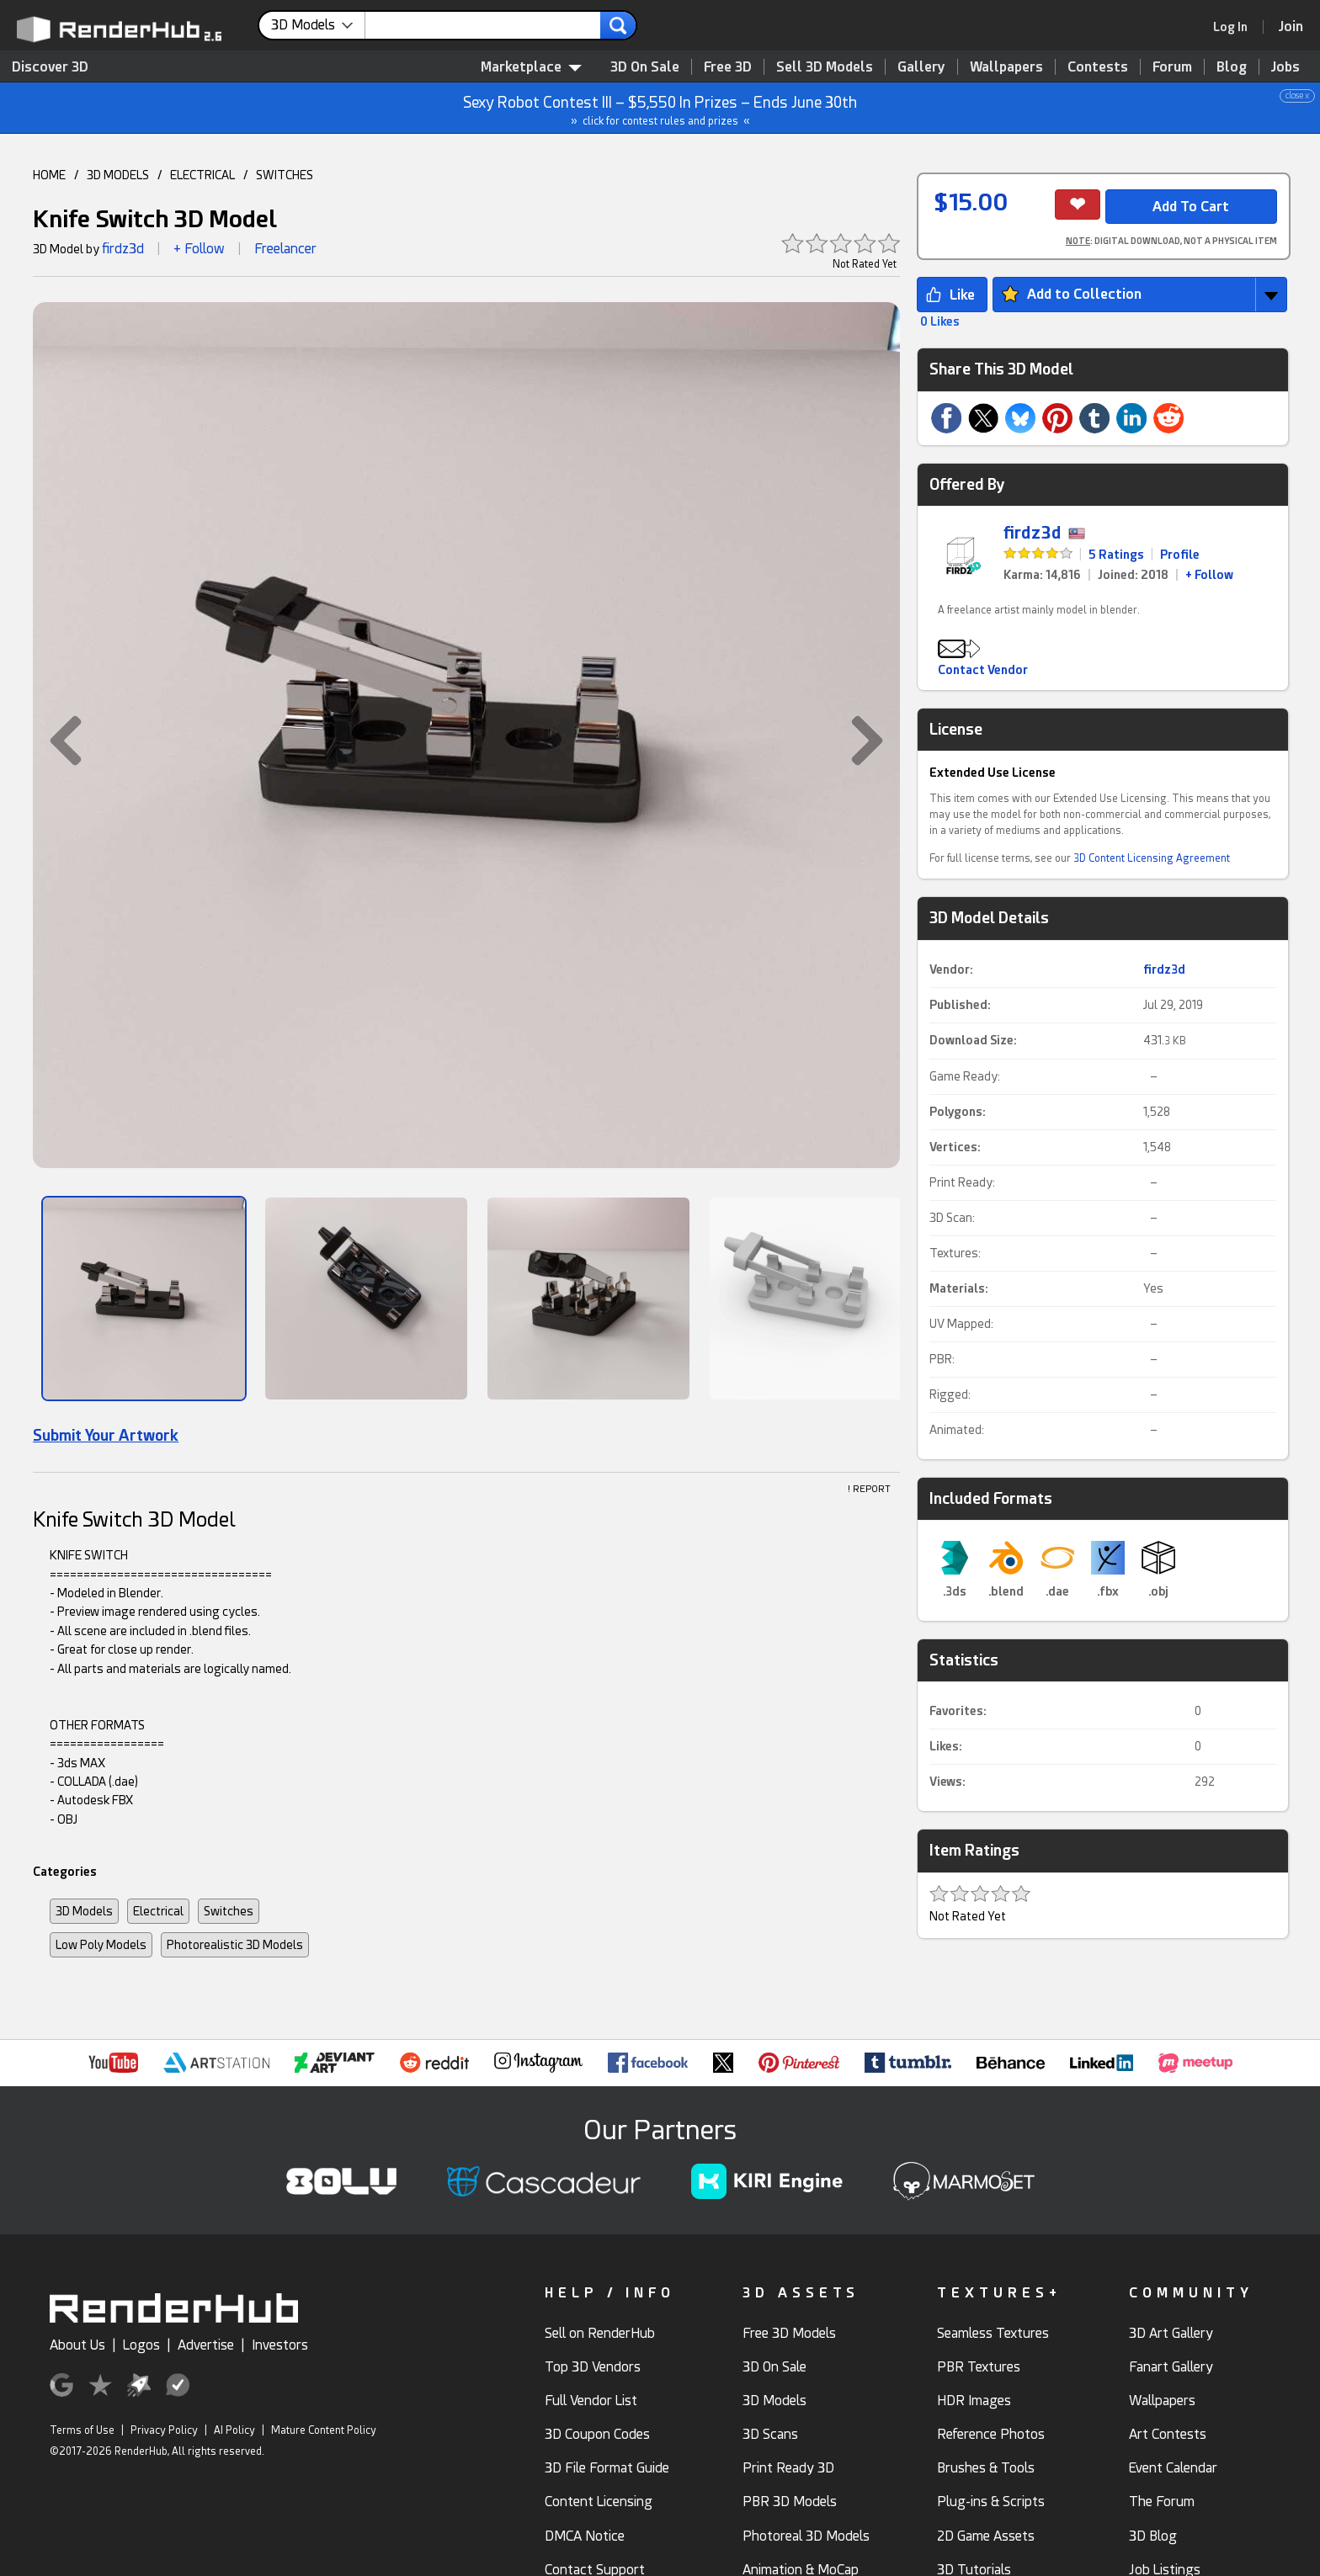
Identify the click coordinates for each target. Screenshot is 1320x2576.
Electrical (158, 1911)
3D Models (84, 1911)
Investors (280, 2345)
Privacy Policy (164, 2430)
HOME (49, 175)
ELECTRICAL (202, 175)
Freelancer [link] (285, 249)
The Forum (1162, 2502)
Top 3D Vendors (593, 2367)
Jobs (1285, 67)
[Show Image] (144, 1298)
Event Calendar (1173, 2468)
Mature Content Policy (323, 2430)
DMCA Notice (585, 2536)
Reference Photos (991, 2434)
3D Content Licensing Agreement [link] (1151, 858)
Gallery (921, 67)
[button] (57, 740)
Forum (1172, 67)
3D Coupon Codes (597, 2434)
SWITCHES (284, 175)
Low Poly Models (101, 1945)
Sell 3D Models (824, 67)
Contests (1097, 67)
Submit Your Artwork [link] (105, 1435)
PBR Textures (978, 2367)
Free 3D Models (789, 2333)
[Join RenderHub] (1291, 27)
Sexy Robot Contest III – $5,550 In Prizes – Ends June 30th (661, 108)
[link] (1236, 27)
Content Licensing (598, 2502)
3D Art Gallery (1171, 2333)
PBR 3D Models (789, 2502)
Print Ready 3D (788, 2468)
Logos (141, 2345)
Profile (1180, 554)
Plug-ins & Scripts (991, 2502)
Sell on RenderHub (600, 2333)
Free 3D (728, 67)
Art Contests (1167, 2434)
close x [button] (1297, 95)
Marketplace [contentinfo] (531, 67)
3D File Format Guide (607, 2468)
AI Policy (234, 2430)
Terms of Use (82, 2430)
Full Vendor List (591, 2401)
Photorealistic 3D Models (235, 1945)
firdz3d (123, 249)
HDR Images (974, 2401)
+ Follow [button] (199, 249)
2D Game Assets (986, 2536)
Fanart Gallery (1171, 2367)
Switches (228, 1911)
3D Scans (770, 2434)
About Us (77, 2345)
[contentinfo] (318, 25)
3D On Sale (644, 67)
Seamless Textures (993, 2333)
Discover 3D (50, 67)
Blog (1231, 67)
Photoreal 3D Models (806, 2536)
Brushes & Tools (986, 2468)
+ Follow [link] (1209, 575)
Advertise (206, 2345)
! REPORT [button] (869, 1489)
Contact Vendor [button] (983, 670)
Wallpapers (1006, 67)
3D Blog (1153, 2536)
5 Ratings (1116, 554)
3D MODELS (118, 175)
